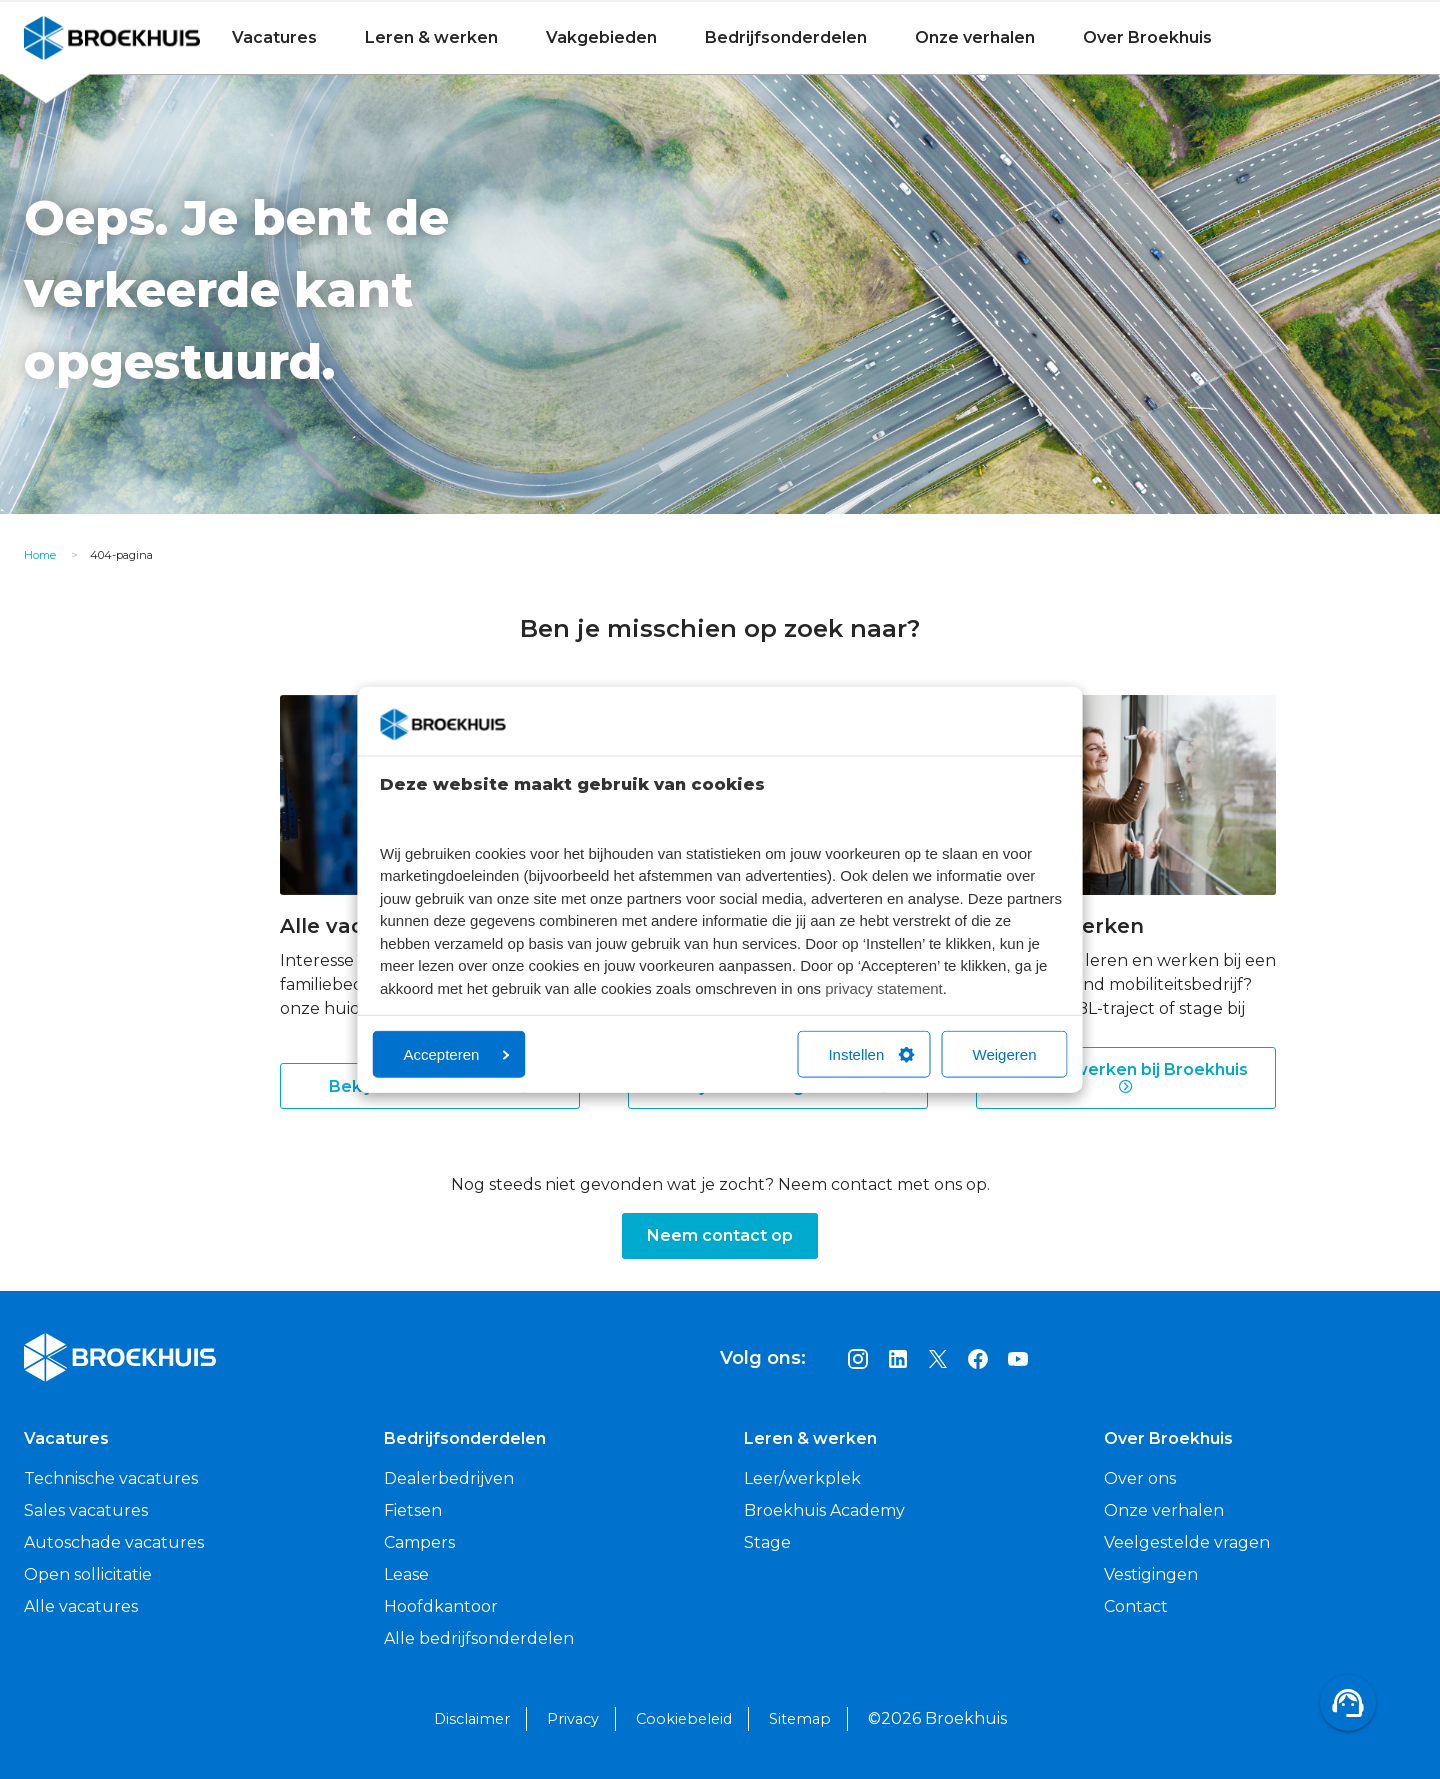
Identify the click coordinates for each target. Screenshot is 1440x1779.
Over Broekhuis (1147, 37)
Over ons (1140, 1478)
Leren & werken (431, 37)
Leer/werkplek (802, 1478)
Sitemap (800, 1719)
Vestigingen (1151, 1574)
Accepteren (457, 1054)
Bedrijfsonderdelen (786, 37)
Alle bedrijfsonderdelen (479, 1638)
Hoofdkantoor (441, 1606)
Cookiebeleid (684, 1719)
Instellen (871, 1054)
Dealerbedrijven (449, 1478)
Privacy (573, 1719)
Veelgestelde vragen (1187, 1542)
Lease (406, 1574)
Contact (1136, 1606)
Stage (767, 1542)
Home (40, 555)
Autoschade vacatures (114, 1542)
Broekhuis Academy (824, 1510)
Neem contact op (720, 1235)
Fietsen (413, 1510)
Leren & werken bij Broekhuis (1126, 1078)
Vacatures (274, 37)
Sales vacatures (86, 1510)
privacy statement (884, 987)
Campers (419, 1542)
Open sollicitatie (88, 1574)
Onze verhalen (975, 37)
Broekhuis (65, 37)
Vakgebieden (601, 37)
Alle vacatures (81, 1606)
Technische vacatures (111, 1478)
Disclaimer (472, 1719)
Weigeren (1005, 1054)
